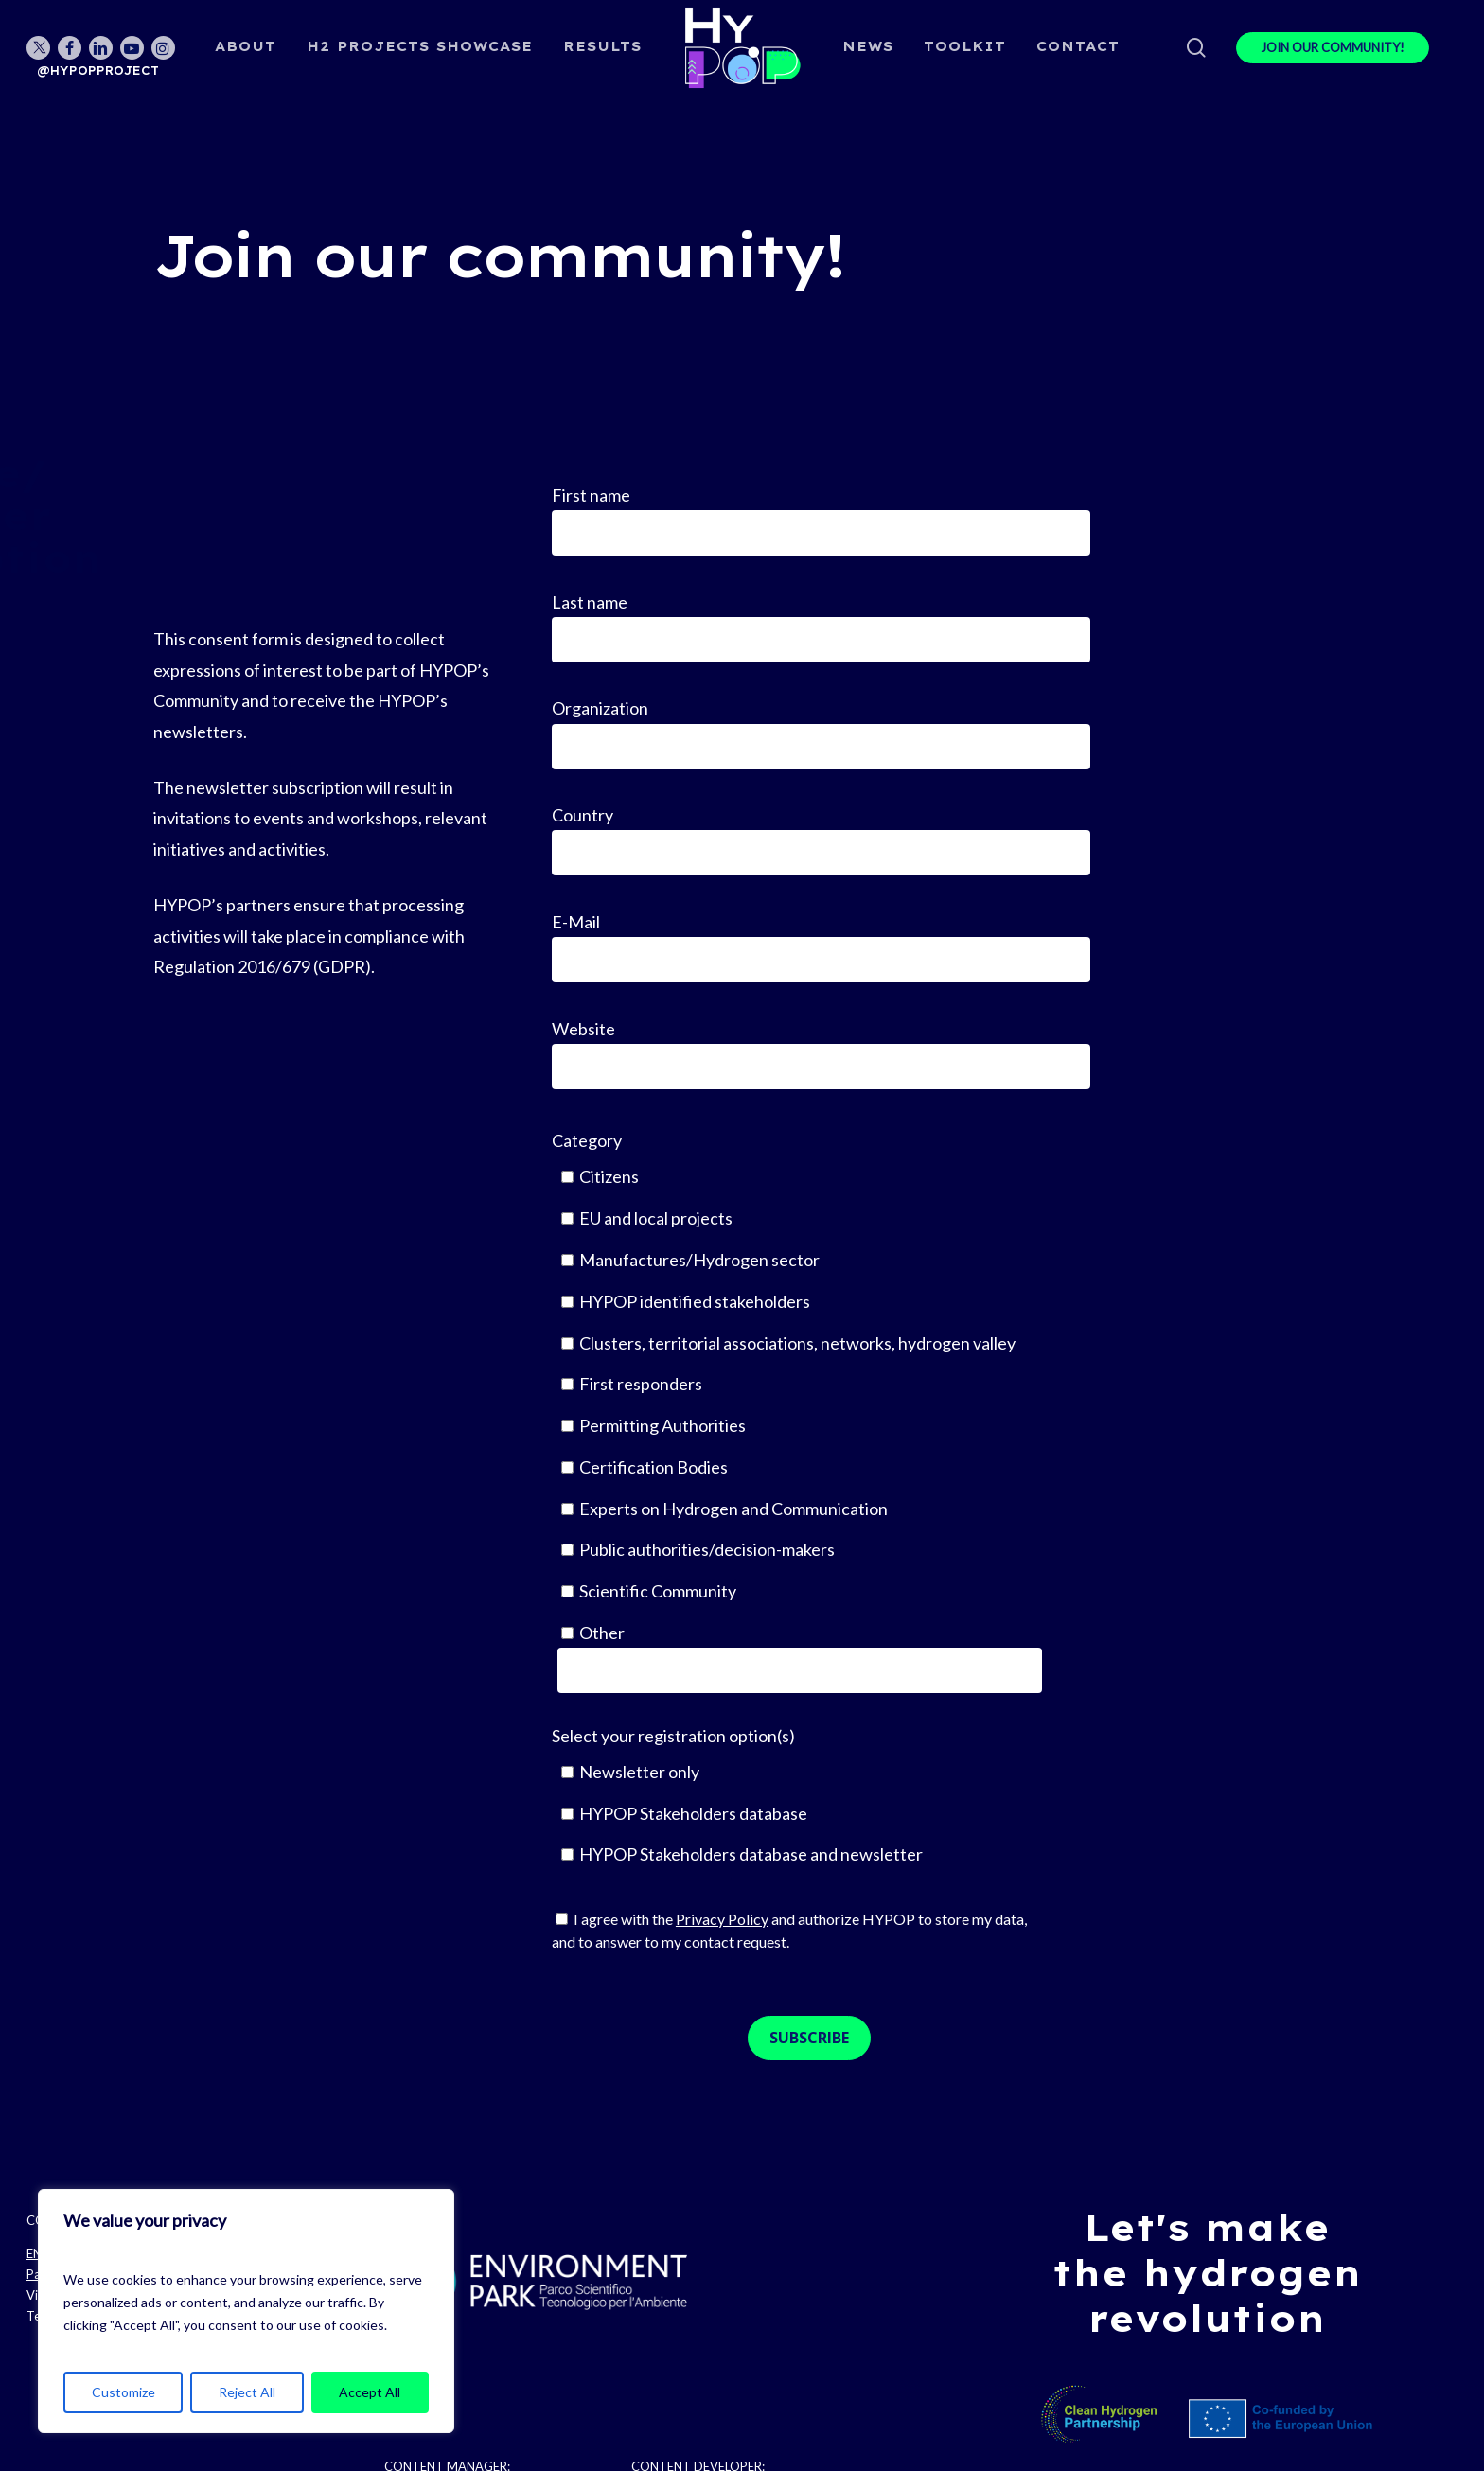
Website (821, 1053)
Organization (821, 732)
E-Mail (821, 946)
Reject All (247, 2392)
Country (821, 839)
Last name (821, 626)
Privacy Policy (722, 1919)
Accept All (369, 2392)
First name (821, 520)
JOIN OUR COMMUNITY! (1332, 48)
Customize (123, 2392)
